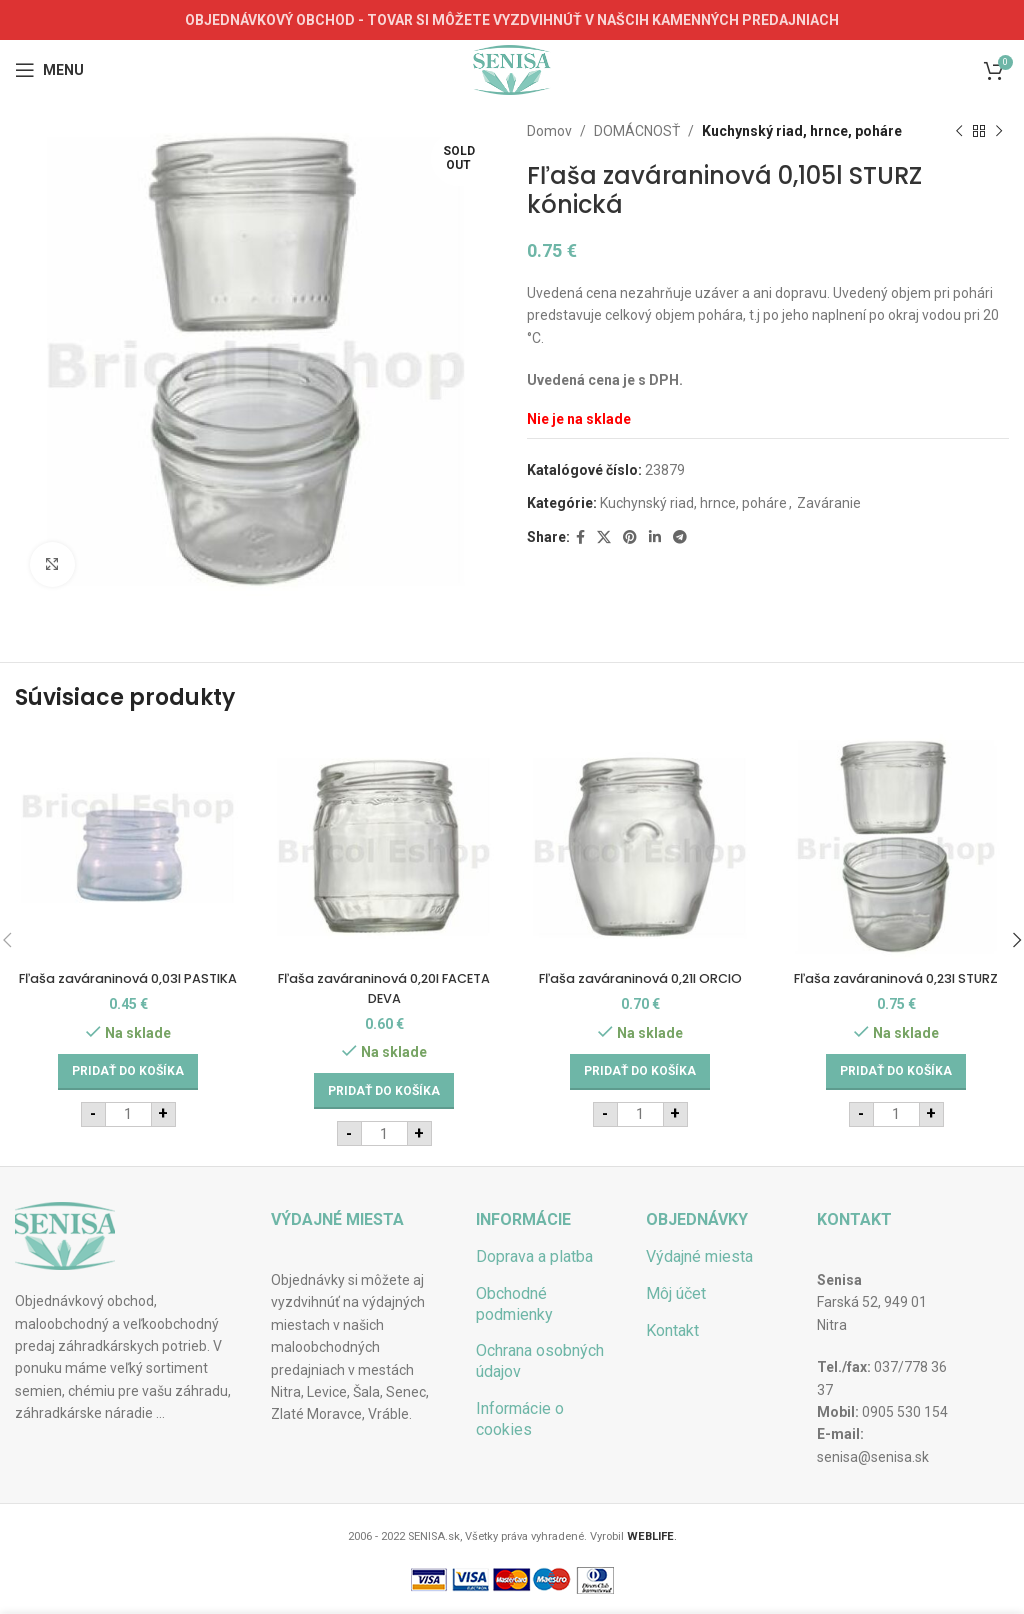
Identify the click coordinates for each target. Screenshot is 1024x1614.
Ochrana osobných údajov (540, 1361)
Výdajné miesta (699, 1256)
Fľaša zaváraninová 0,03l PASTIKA (128, 988)
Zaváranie (829, 503)
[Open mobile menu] (49, 70)
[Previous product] (959, 131)
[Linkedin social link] (655, 537)
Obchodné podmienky (514, 1304)
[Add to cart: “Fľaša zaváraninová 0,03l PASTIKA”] (128, 1091)
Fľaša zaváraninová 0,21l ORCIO (640, 988)
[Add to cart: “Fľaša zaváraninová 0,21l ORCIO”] (640, 1091)
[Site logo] (511, 69)
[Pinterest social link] (630, 537)
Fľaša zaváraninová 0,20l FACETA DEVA (384, 988)
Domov (549, 131)
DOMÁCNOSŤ (637, 131)
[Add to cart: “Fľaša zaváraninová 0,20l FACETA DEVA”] (384, 1091)
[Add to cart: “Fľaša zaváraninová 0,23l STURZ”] (896, 1091)
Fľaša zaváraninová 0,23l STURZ (896, 988)
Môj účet (676, 1293)
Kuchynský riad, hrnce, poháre (802, 131)
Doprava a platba (534, 1256)
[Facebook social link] (580, 537)
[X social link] (604, 537)
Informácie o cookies (520, 1419)
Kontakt (672, 1330)
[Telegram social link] (680, 537)
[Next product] (999, 131)
